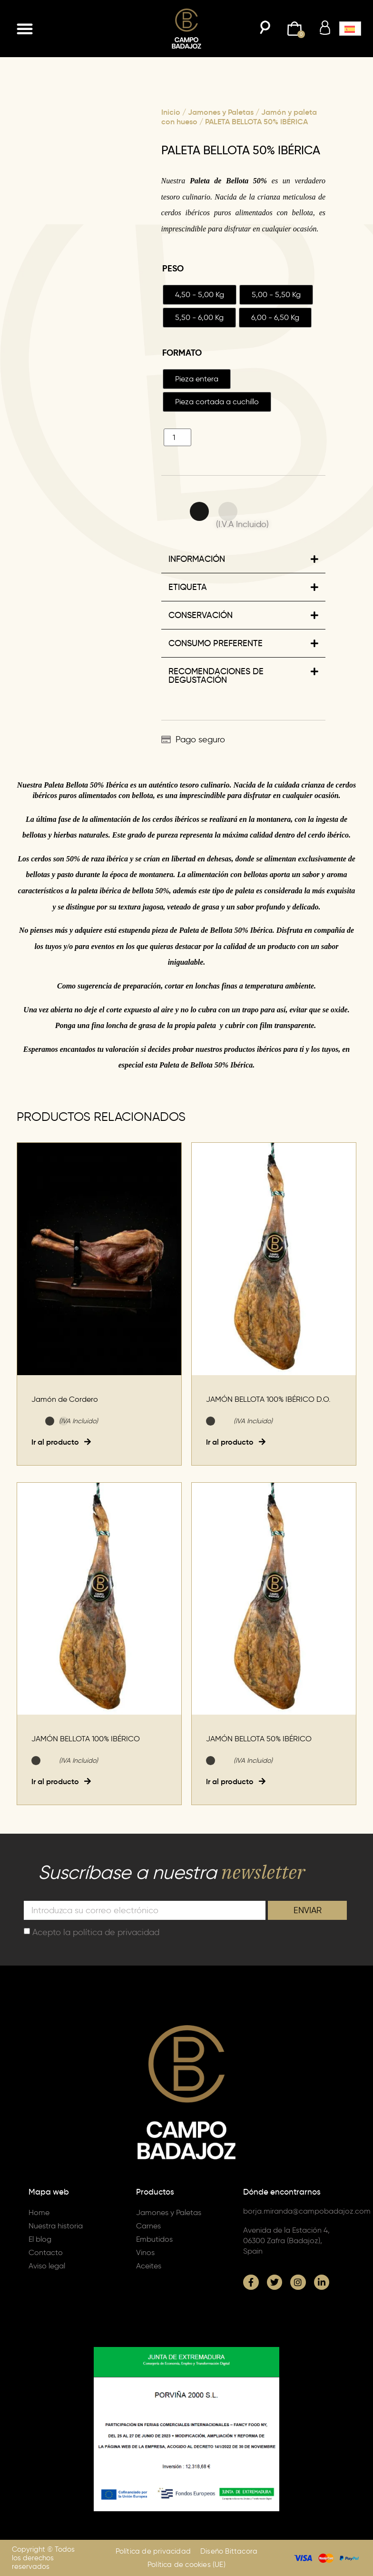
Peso (173, 268)
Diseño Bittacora (228, 2551)
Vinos (145, 2252)
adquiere (88, 930)
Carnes (148, 2225)
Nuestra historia (56, 2225)
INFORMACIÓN (196, 559)
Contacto (46, 2252)
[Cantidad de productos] (177, 437)
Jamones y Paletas (221, 112)
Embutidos (154, 2239)
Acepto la (95, 1932)
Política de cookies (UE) (186, 2564)
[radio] (199, 294)
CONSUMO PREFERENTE (215, 643)
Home (39, 2212)
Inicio (170, 112)
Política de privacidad (153, 2551)
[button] (25, 28)
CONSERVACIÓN (200, 615)
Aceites (148, 2265)
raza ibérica (109, 859)
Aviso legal (47, 2265)
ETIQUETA (187, 587)
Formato (182, 353)
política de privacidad (116, 1932)
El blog (40, 2239)
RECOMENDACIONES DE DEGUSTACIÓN (216, 675)
